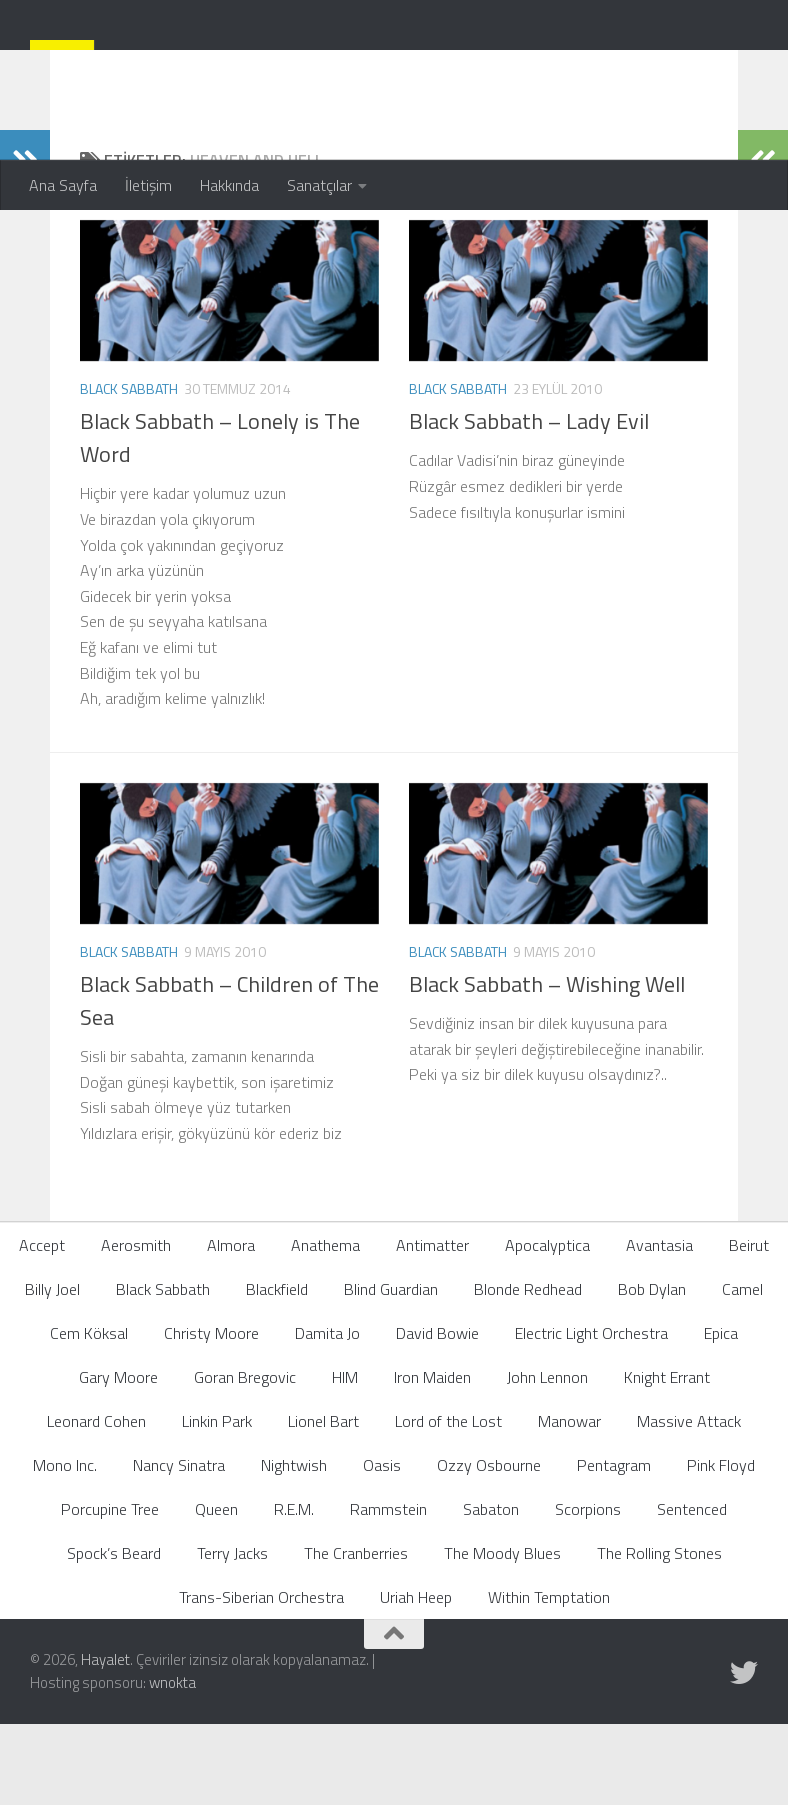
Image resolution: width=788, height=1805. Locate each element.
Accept (42, 1325)
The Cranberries (356, 1633)
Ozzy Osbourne (489, 1545)
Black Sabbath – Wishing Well (547, 1064)
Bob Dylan (652, 1369)
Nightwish (294, 1545)
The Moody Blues (502, 1633)
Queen (216, 1589)
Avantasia (659, 1325)
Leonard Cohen (96, 1501)
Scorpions (588, 1589)
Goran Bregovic (245, 1457)
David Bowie (437, 1413)
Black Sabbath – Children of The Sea (229, 1080)
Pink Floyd (721, 1545)
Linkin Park (217, 1501)
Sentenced (692, 1589)
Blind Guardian (391, 1369)
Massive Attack (689, 1501)
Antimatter (432, 1325)
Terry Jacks (232, 1633)
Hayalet (105, 1739)
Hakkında (229, 185)
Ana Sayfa (63, 185)
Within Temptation (549, 1677)
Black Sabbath (129, 468)
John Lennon (547, 1457)
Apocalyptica (547, 1325)
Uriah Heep (416, 1677)
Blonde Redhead (528, 1369)
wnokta (172, 1762)
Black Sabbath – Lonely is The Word (220, 517)
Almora (231, 1325)
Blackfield (277, 1369)
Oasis (382, 1545)
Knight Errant (667, 1457)
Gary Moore (118, 1457)
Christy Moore (211, 1413)
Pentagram (614, 1545)
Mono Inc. (65, 1545)
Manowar (569, 1501)
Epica (721, 1413)
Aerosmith (136, 1325)
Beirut (749, 1325)
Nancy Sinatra (179, 1545)
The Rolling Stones (659, 1633)
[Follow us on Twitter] (744, 1753)
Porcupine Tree (110, 1589)
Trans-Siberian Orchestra (261, 1677)
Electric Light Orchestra (591, 1413)
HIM (345, 1457)
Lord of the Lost (448, 1501)
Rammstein (388, 1589)
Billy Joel (52, 1369)
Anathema (325, 1325)
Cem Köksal (89, 1413)
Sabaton (491, 1589)
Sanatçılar (319, 185)
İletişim (148, 185)
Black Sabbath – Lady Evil (529, 501)
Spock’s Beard (114, 1633)
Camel (742, 1369)
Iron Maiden (432, 1457)
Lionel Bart (323, 1501)
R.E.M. (294, 1589)
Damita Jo (327, 1413)
